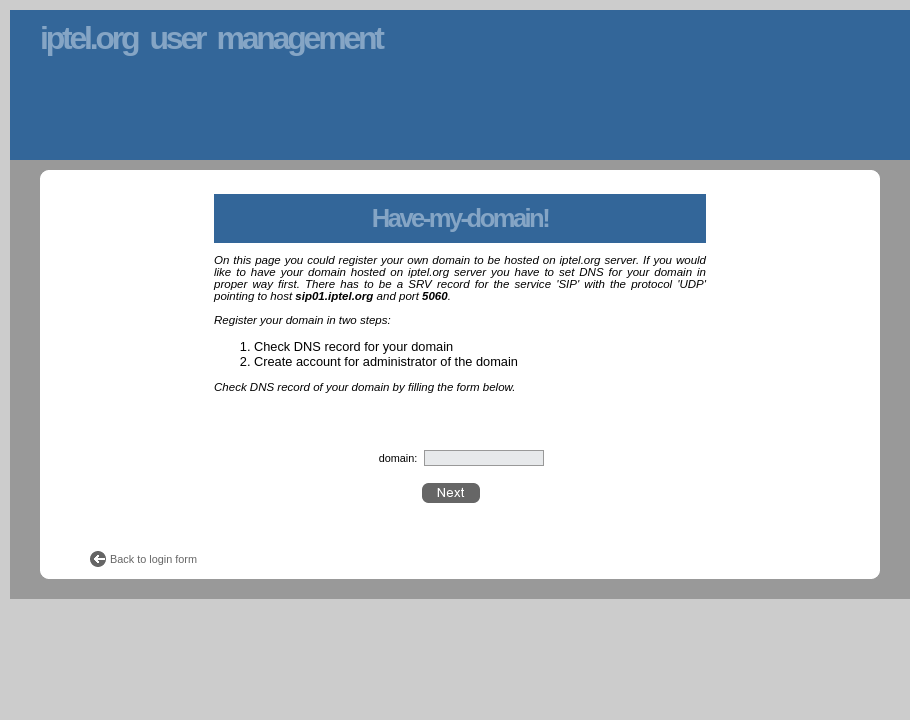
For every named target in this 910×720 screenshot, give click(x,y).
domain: (398, 458)
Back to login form (153, 559)
